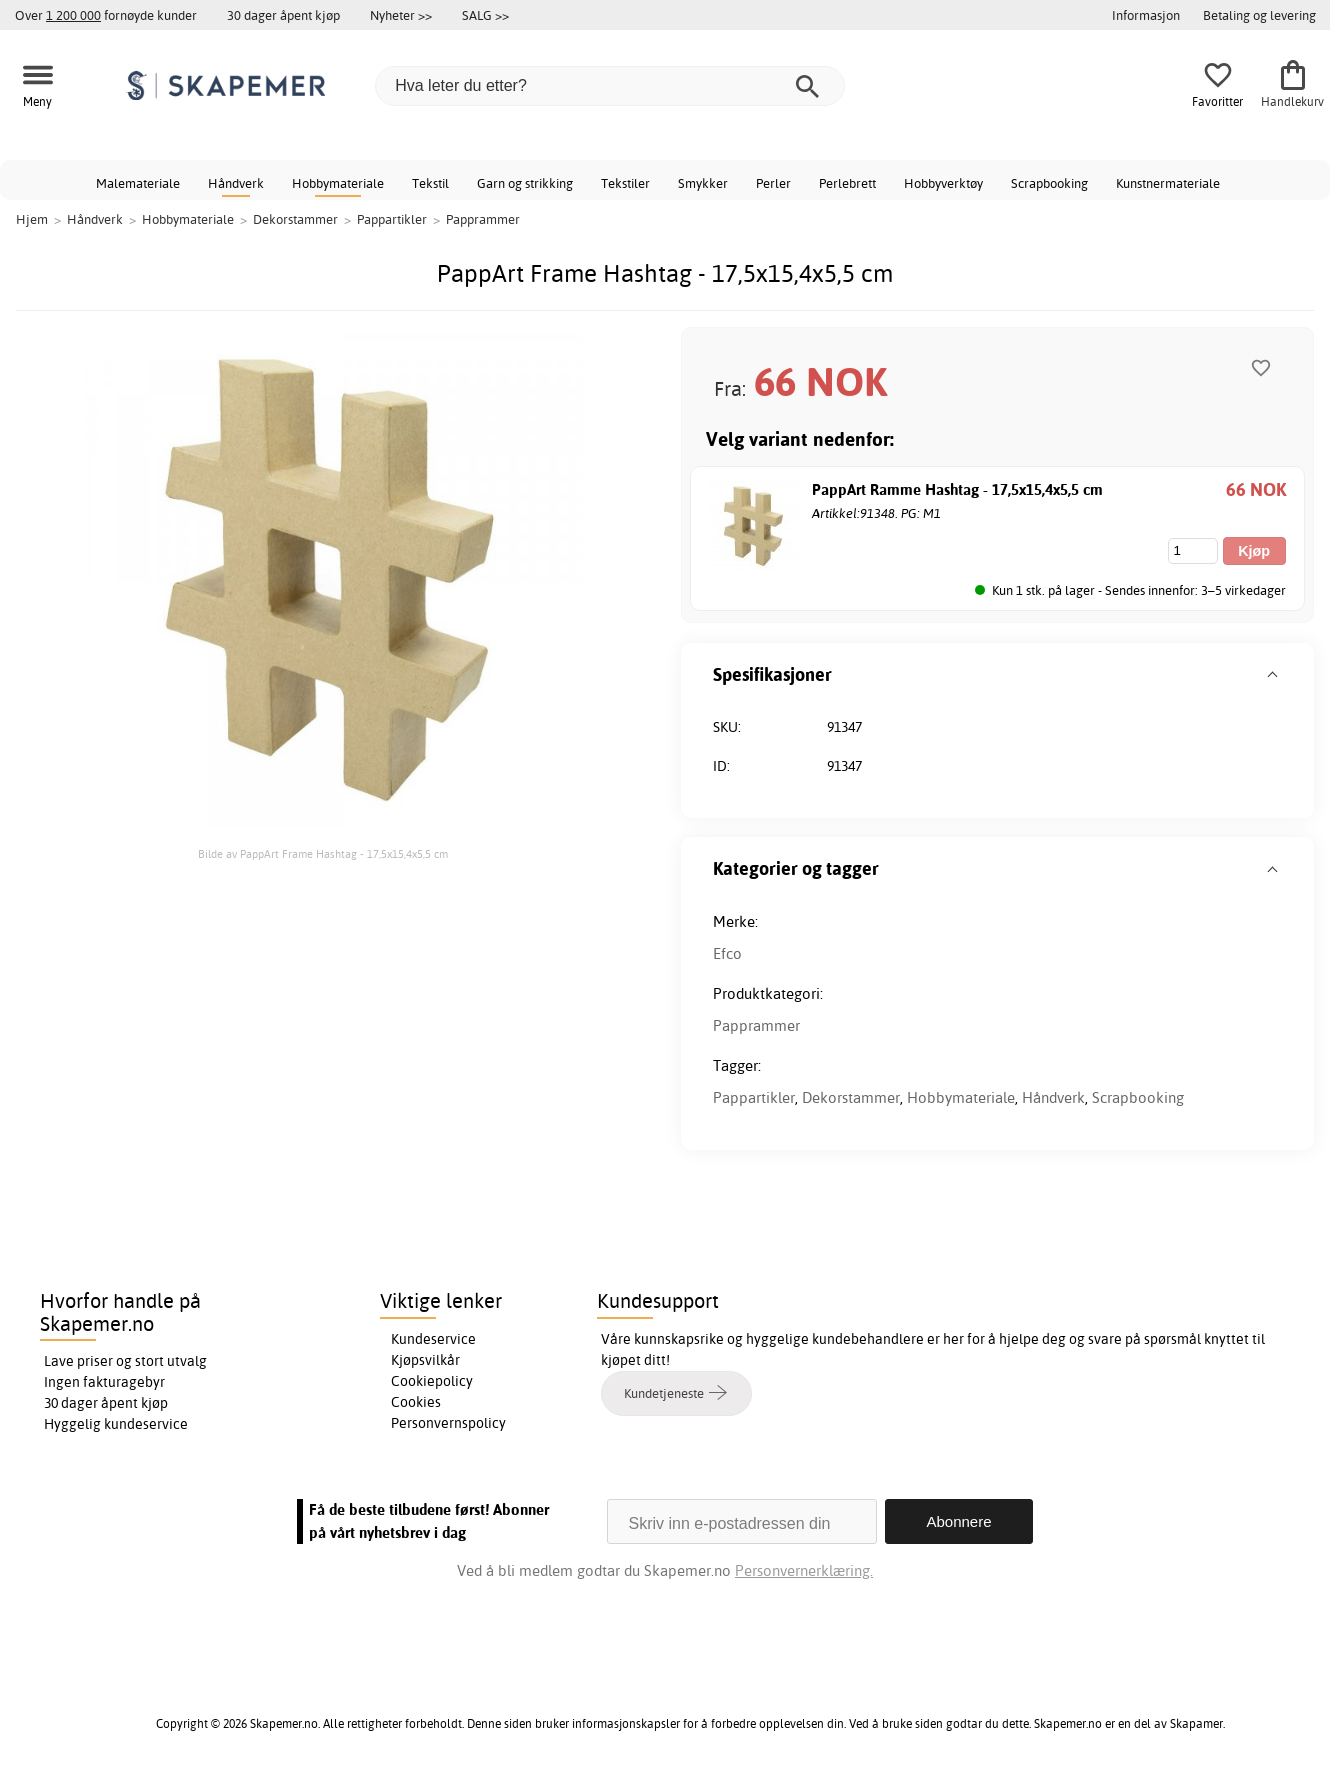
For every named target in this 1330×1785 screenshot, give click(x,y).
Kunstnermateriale (1168, 183)
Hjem (32, 219)
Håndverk (236, 183)
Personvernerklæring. (804, 1570)
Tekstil (430, 183)
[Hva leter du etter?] (610, 86)
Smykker (703, 183)
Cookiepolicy (432, 1381)
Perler (773, 183)
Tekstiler (625, 183)
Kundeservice (433, 1339)
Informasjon (1146, 15)
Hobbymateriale (338, 183)
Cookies (416, 1402)
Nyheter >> (401, 15)
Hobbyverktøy (943, 183)
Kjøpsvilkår (425, 1360)
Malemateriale (138, 183)
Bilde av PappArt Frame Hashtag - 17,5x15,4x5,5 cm (323, 854)
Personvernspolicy (448, 1423)
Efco (727, 953)
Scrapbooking (1049, 183)
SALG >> (485, 15)
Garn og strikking (525, 183)
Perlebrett (847, 183)
